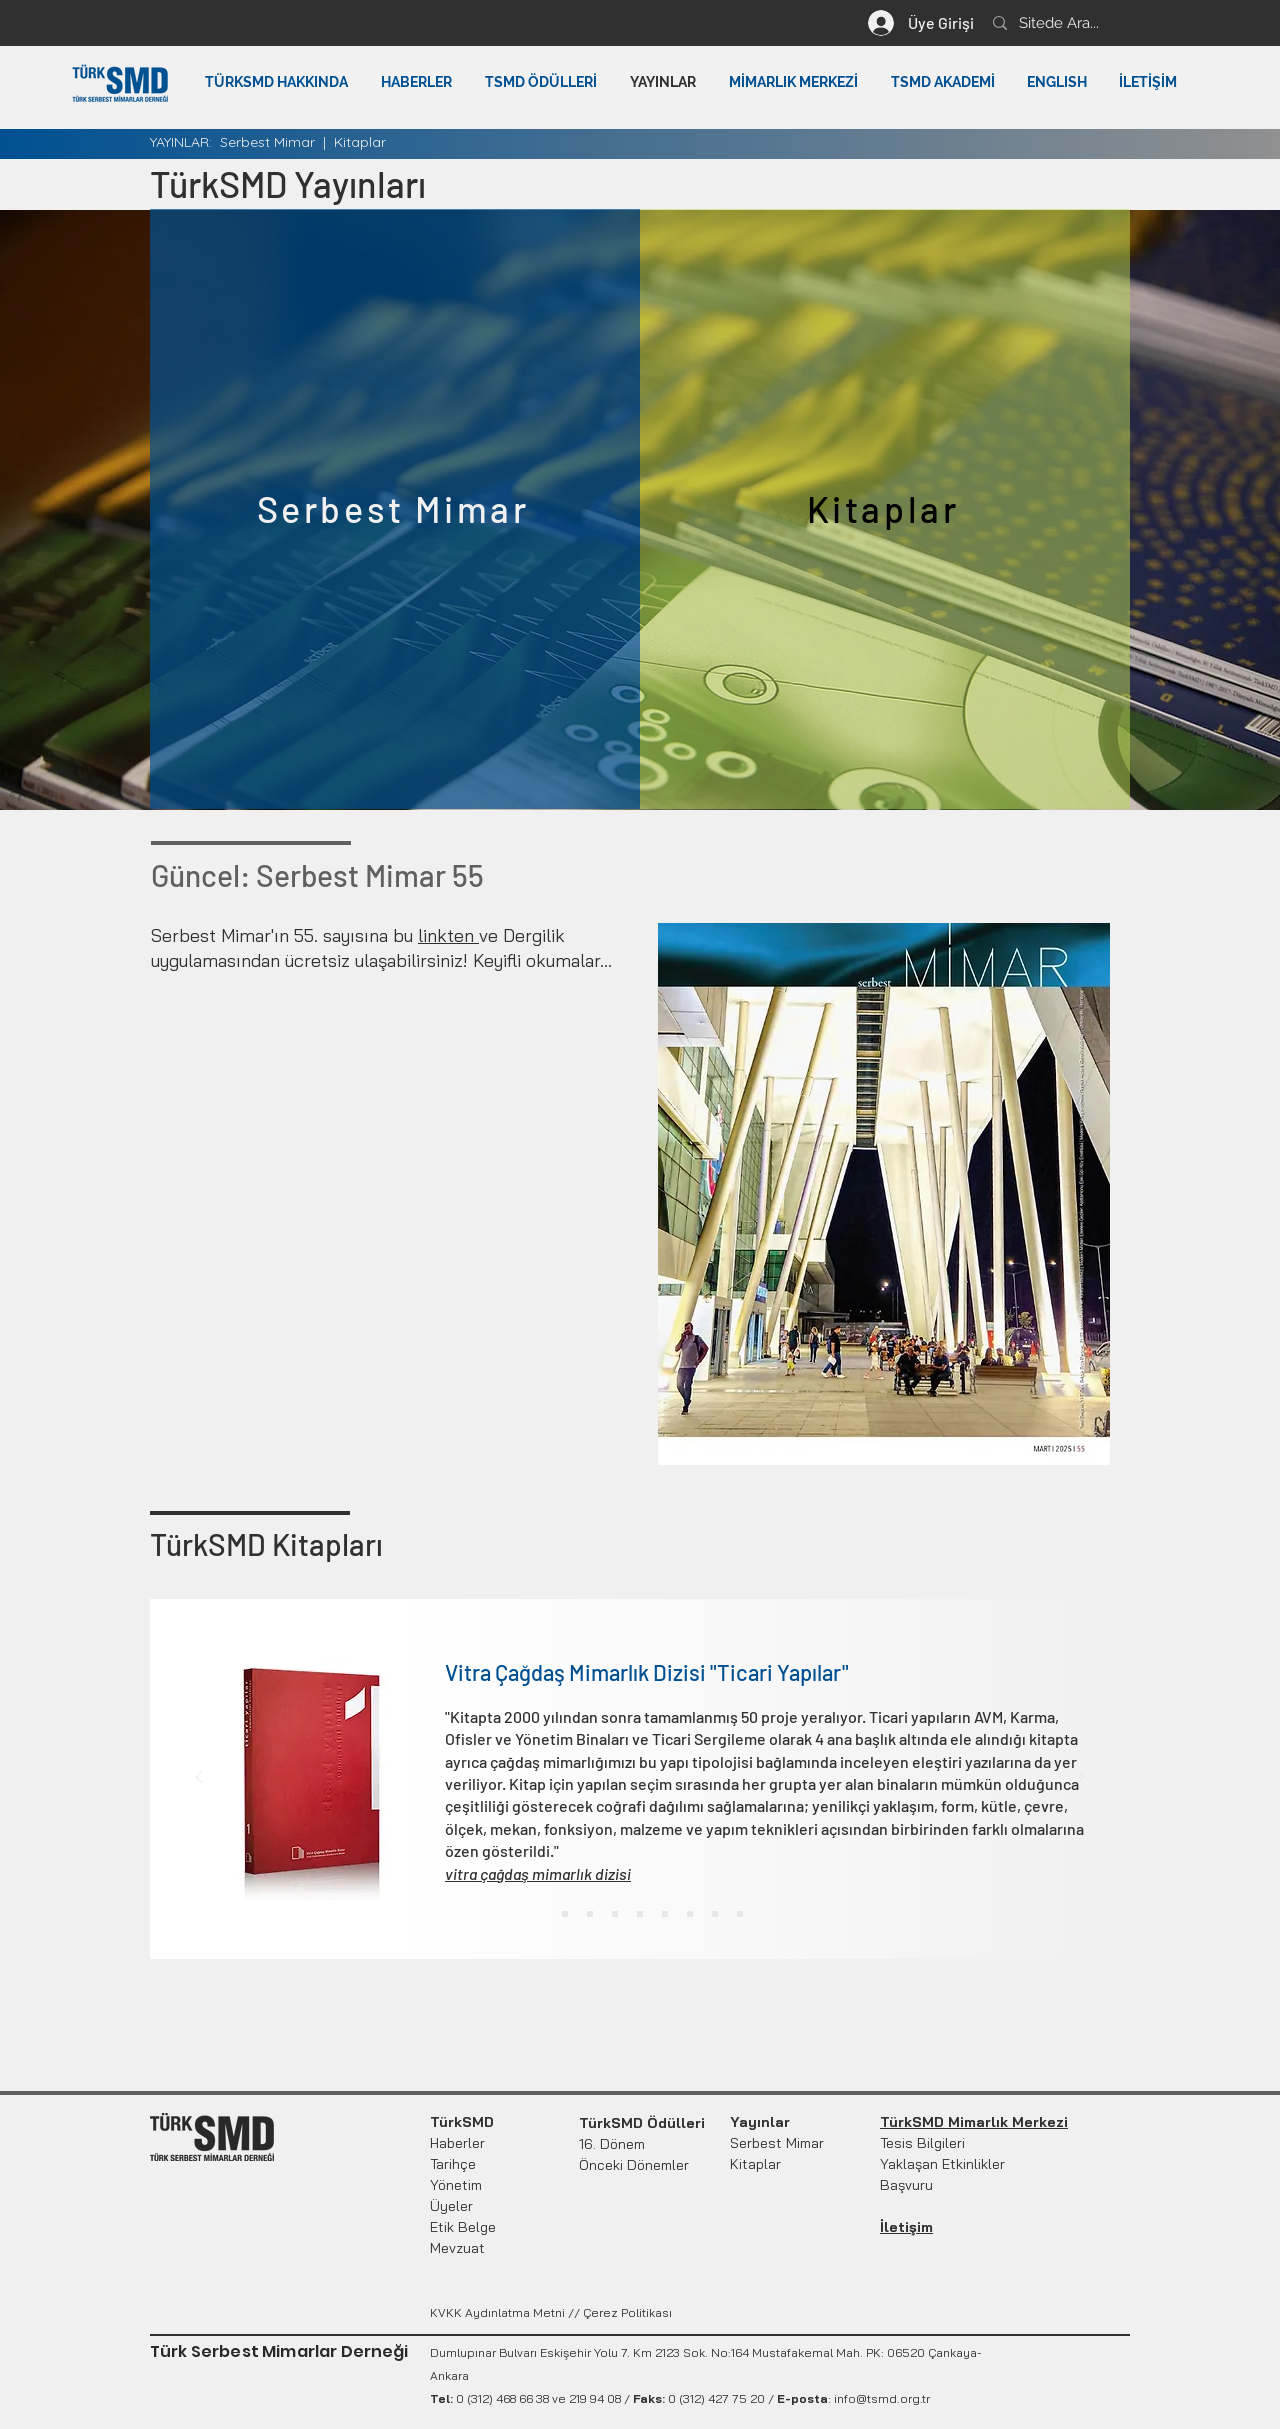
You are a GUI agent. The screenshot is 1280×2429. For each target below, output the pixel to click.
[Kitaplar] (885, 509)
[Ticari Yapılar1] (540, 1914)
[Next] (1081, 1778)
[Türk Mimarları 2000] (665, 1914)
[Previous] (199, 1778)
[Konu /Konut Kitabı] (715, 1914)
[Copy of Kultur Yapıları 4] (640, 1914)
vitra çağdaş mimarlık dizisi (538, 1873)
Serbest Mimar (267, 142)
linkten (448, 935)
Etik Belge (463, 2227)
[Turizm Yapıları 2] (565, 1914)
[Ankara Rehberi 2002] (740, 1914)
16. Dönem (612, 2144)
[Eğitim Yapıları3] (590, 1914)
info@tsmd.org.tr (882, 2398)
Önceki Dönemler (634, 2165)
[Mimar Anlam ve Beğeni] (690, 1914)
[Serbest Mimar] (395, 509)
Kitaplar (360, 142)
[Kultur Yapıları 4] (615, 1914)
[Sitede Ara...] (1128, 23)
